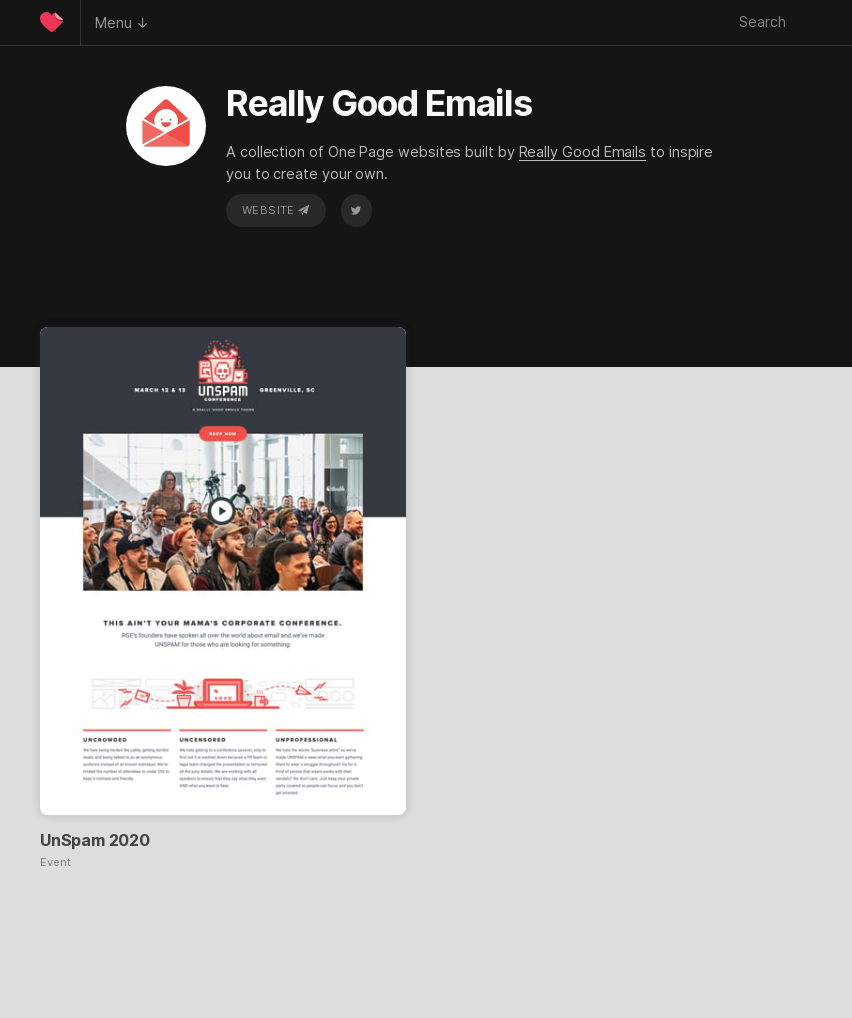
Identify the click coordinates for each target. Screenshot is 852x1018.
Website (276, 210)
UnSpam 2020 (95, 840)
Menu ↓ (122, 22)
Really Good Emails (583, 151)
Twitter (356, 210)
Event (55, 862)
